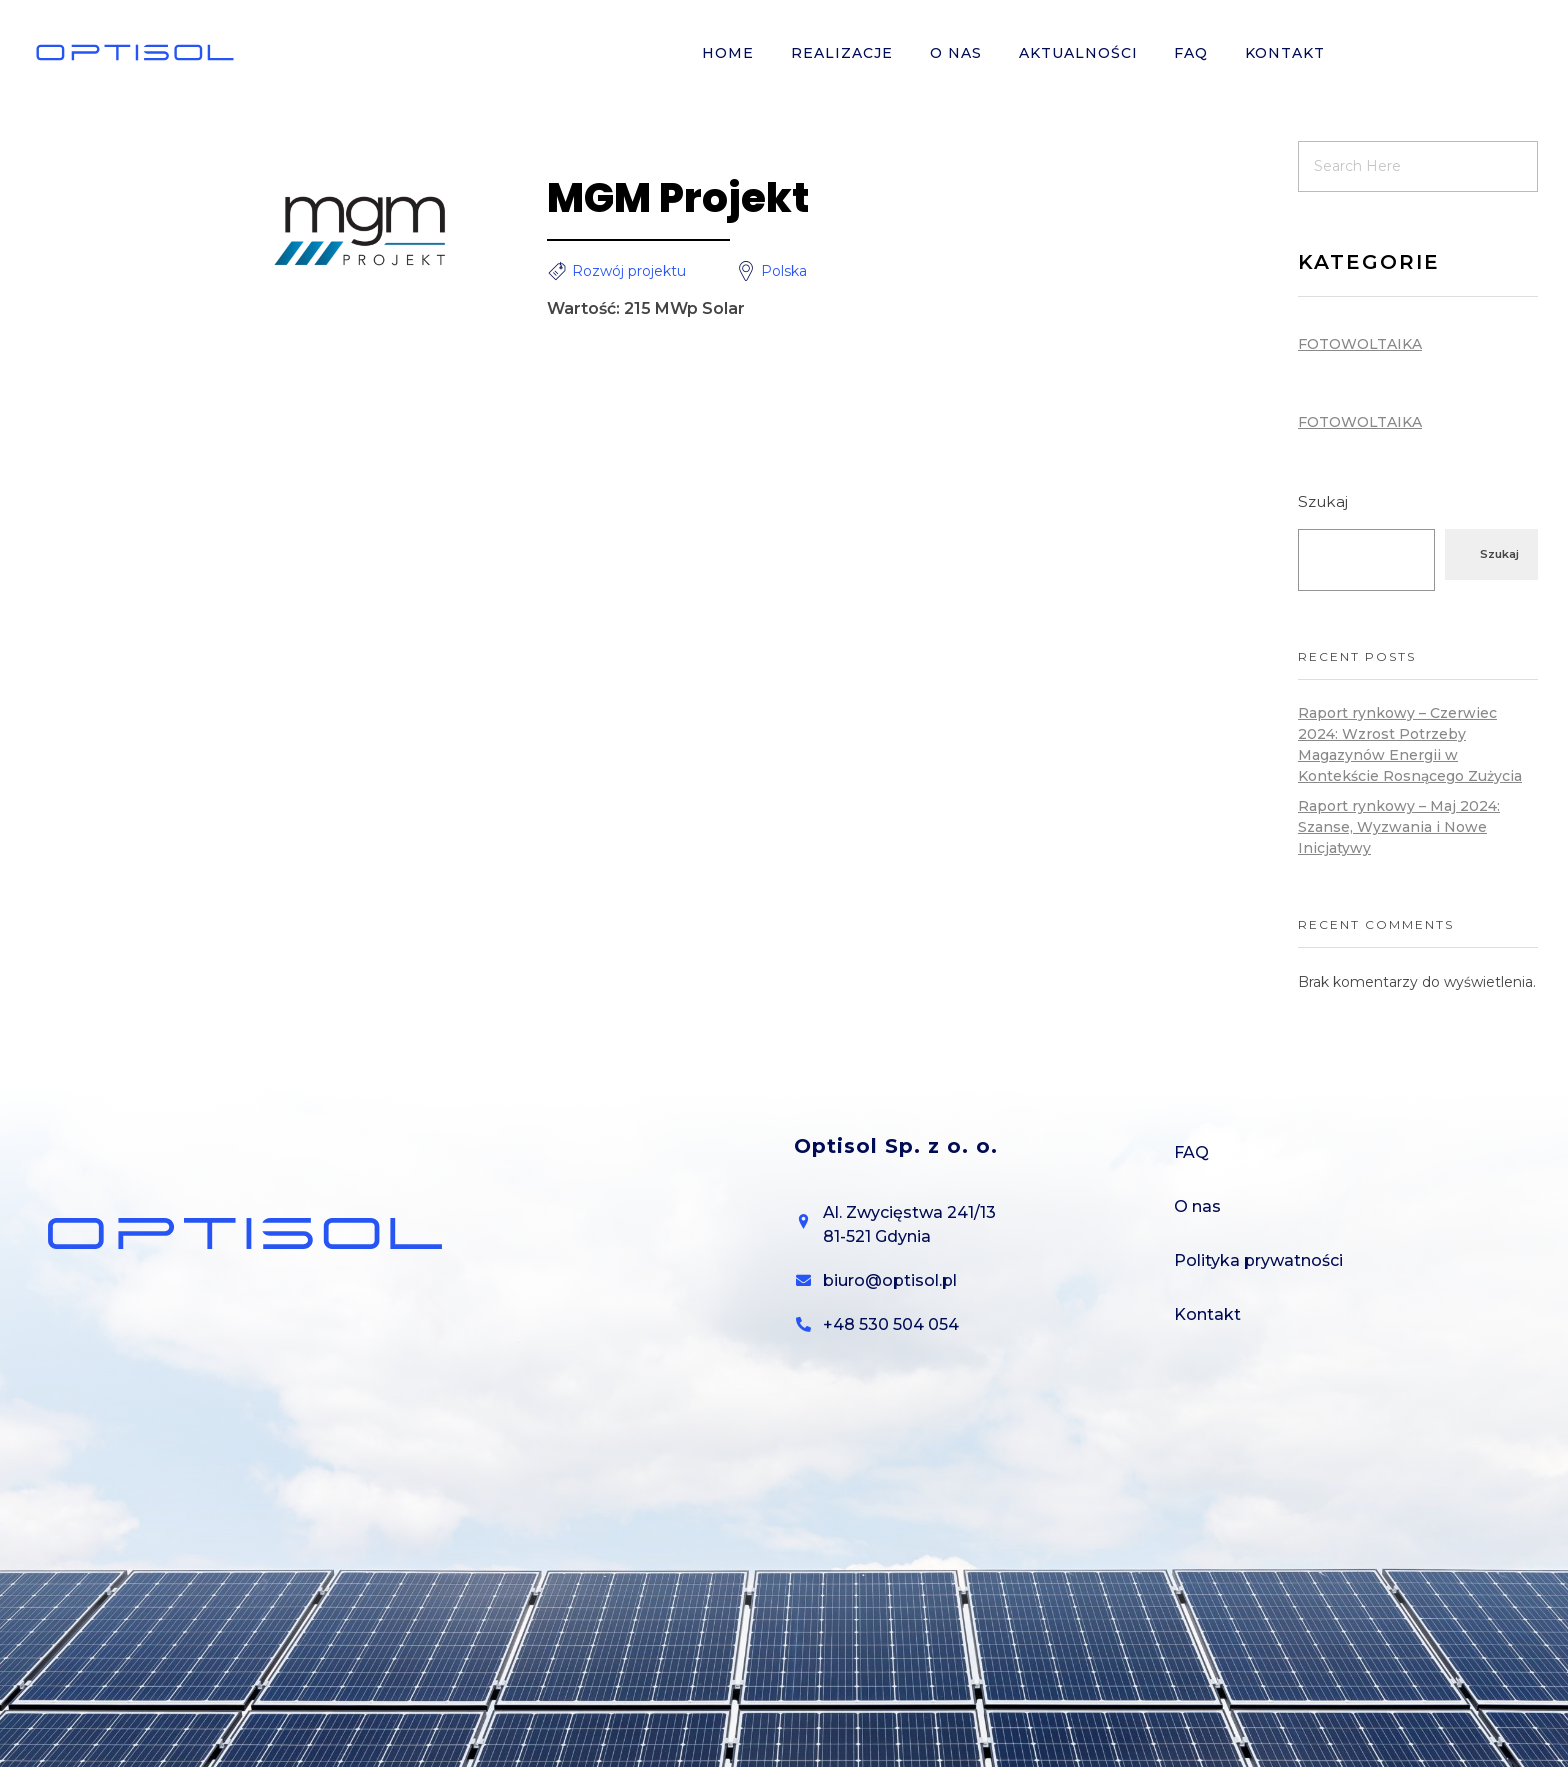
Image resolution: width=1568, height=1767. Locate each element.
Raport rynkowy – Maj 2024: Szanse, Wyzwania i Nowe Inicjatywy (1399, 827)
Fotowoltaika (1360, 344)
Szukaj (1323, 501)
